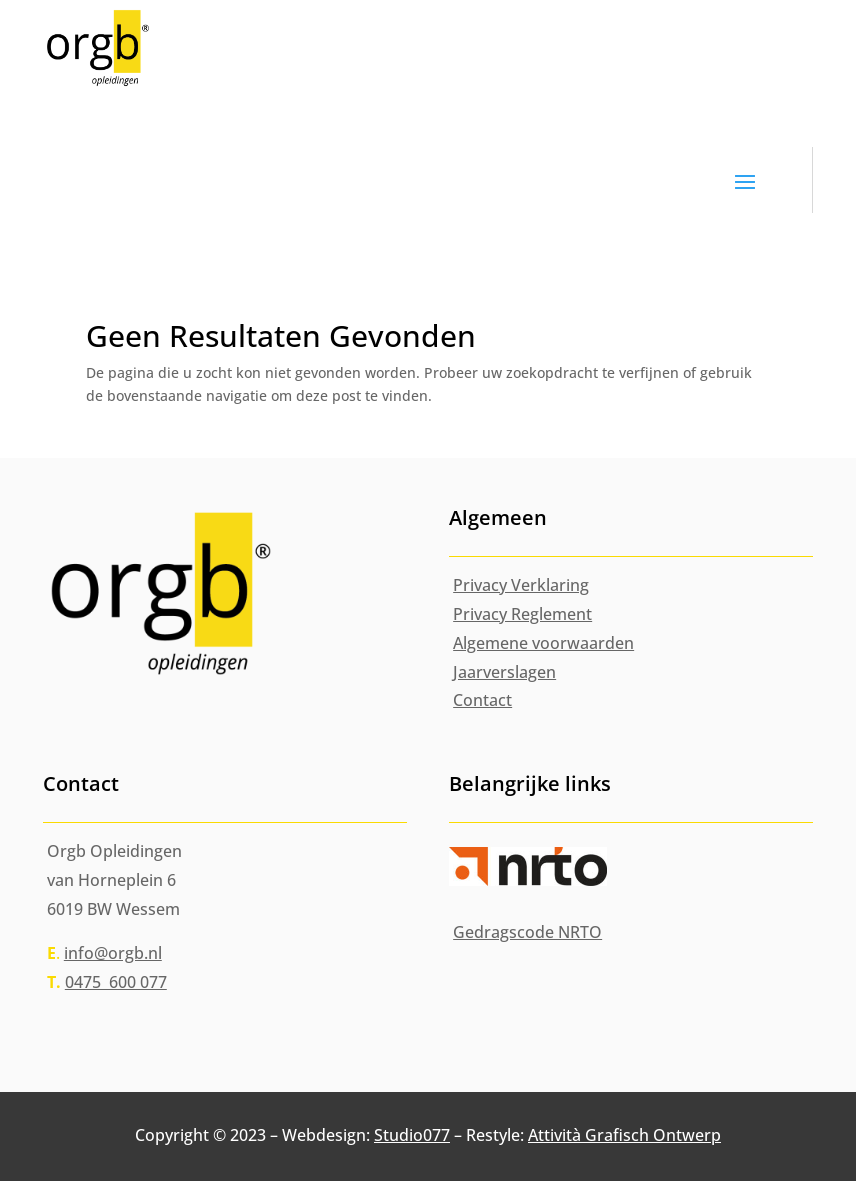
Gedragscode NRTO (527, 932)
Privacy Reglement (522, 614)
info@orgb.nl (113, 953)
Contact (482, 700)
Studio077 (412, 1135)
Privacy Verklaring (521, 585)
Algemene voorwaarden (543, 643)
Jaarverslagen (504, 672)
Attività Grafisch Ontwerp (624, 1135)
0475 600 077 (116, 982)
